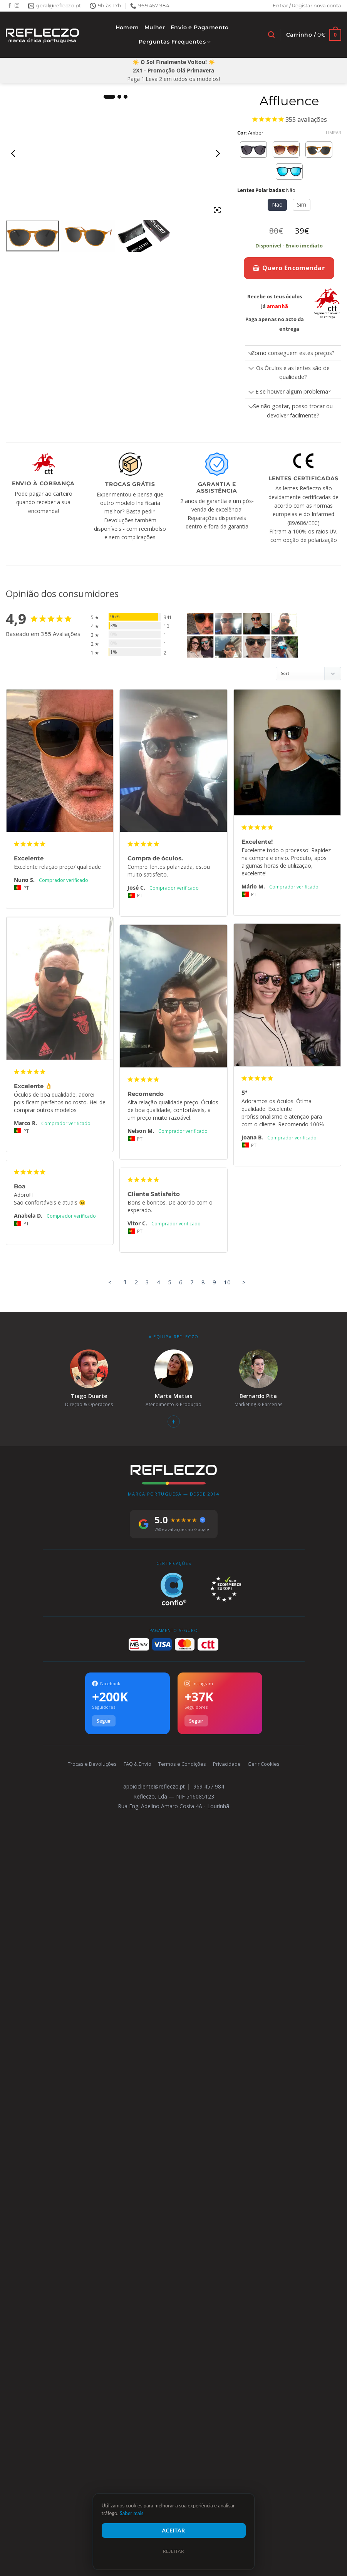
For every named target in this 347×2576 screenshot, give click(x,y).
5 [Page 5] (169, 1282)
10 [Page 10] (227, 1282)
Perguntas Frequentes (175, 41)
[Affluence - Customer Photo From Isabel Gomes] (285, 647)
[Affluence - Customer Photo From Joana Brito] (200, 647)
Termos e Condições (182, 1763)
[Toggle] (251, 354)
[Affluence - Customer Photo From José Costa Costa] (228, 623)
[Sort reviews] (308, 673)
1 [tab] (109, 97)
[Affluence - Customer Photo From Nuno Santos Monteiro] (200, 623)
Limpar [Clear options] (333, 132)
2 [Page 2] (136, 1282)
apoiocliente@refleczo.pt (154, 1786)
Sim (301, 204)
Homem (127, 27)
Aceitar (173, 2530)
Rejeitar (173, 2551)
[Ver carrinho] (313, 35)
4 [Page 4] (158, 1282)
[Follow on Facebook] (9, 5)
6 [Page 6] (181, 1282)
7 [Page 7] (192, 1282)
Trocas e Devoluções (92, 1763)
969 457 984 (208, 1786)
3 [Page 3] (147, 1282)
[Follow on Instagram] (17, 5)
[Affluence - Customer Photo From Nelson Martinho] (228, 647)
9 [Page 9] (214, 1282)
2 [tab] (119, 97)
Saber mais (132, 2513)
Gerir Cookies (264, 1763)
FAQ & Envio (137, 1763)
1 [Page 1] (125, 1282)
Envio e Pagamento (200, 27)
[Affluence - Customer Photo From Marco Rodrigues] (285, 623)
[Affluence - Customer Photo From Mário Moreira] (256, 623)
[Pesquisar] (271, 34)
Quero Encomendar (289, 268)
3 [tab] (125, 97)
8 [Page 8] (203, 1282)
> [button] (244, 1282)
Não (277, 204)
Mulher (154, 27)
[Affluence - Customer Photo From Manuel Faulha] (256, 647)
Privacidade (227, 1763)
